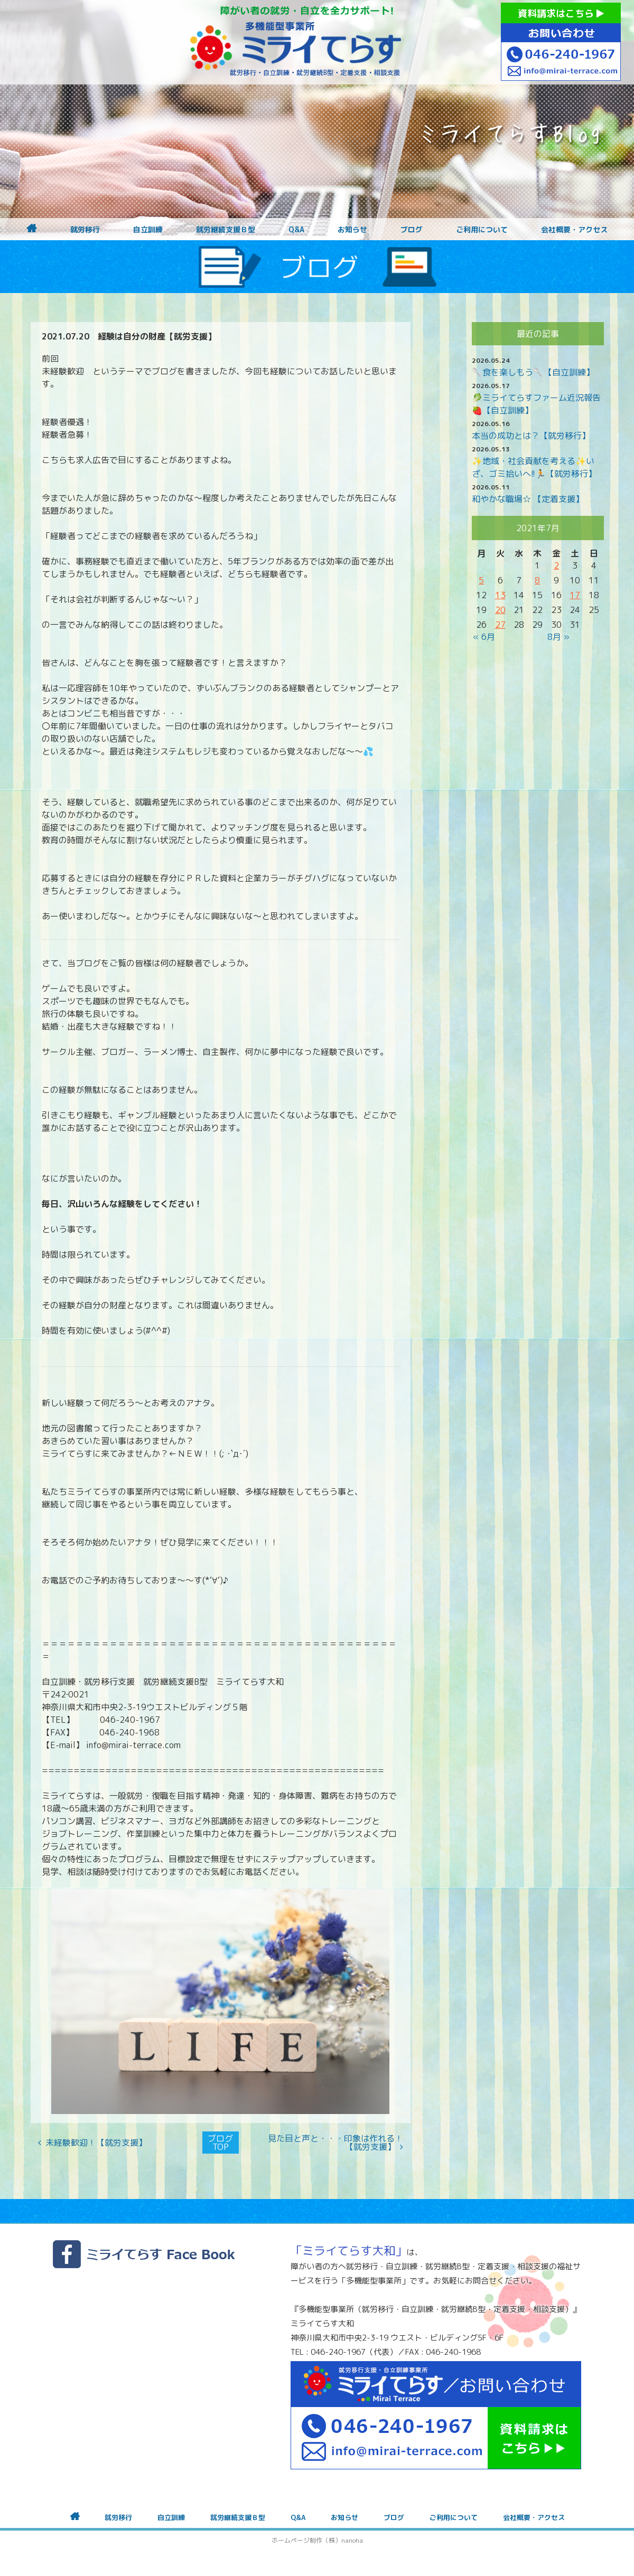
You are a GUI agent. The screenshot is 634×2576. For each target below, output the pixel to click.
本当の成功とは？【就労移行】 (531, 435)
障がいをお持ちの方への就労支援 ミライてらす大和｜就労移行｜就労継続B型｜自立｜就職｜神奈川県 (296, 42)
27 (500, 624)
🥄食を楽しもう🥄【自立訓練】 (533, 372)
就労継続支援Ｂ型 (225, 229)
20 (500, 610)
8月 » (558, 637)
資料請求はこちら (561, 13)
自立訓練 (148, 229)
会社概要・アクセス (574, 229)
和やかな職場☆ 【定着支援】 (528, 499)
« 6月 (484, 637)
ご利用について (482, 229)
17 (575, 595)
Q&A (296, 229)
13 (500, 595)
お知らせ (352, 229)
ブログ (411, 229)
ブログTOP (220, 2142)
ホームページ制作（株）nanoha (317, 2540)
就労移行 (85, 229)
